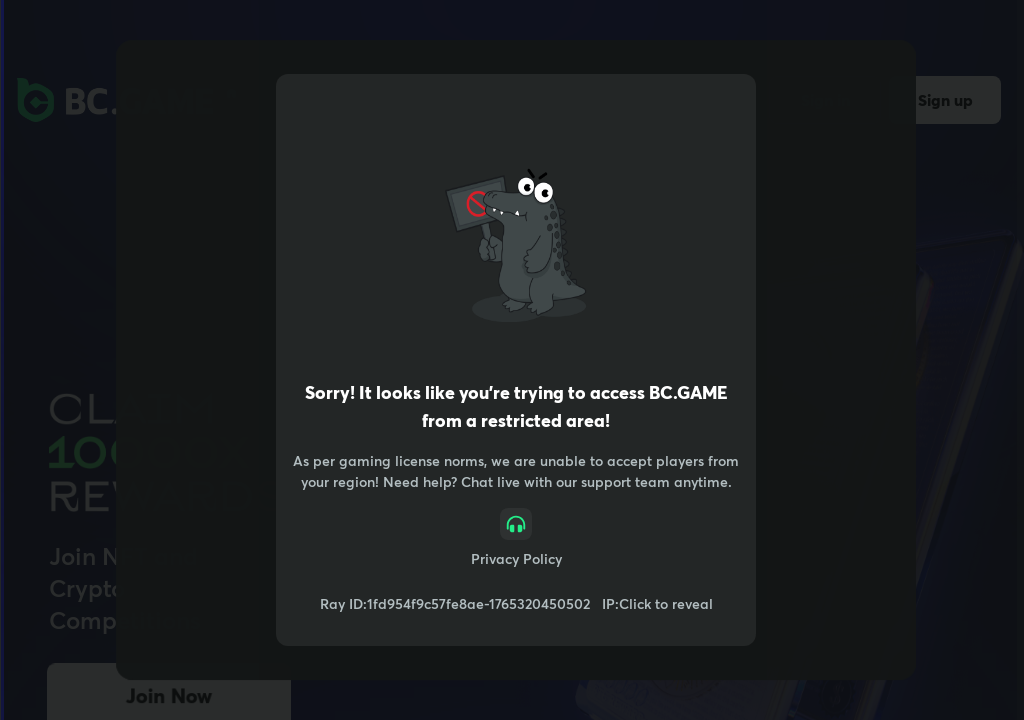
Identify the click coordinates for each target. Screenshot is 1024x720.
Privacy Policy (516, 558)
